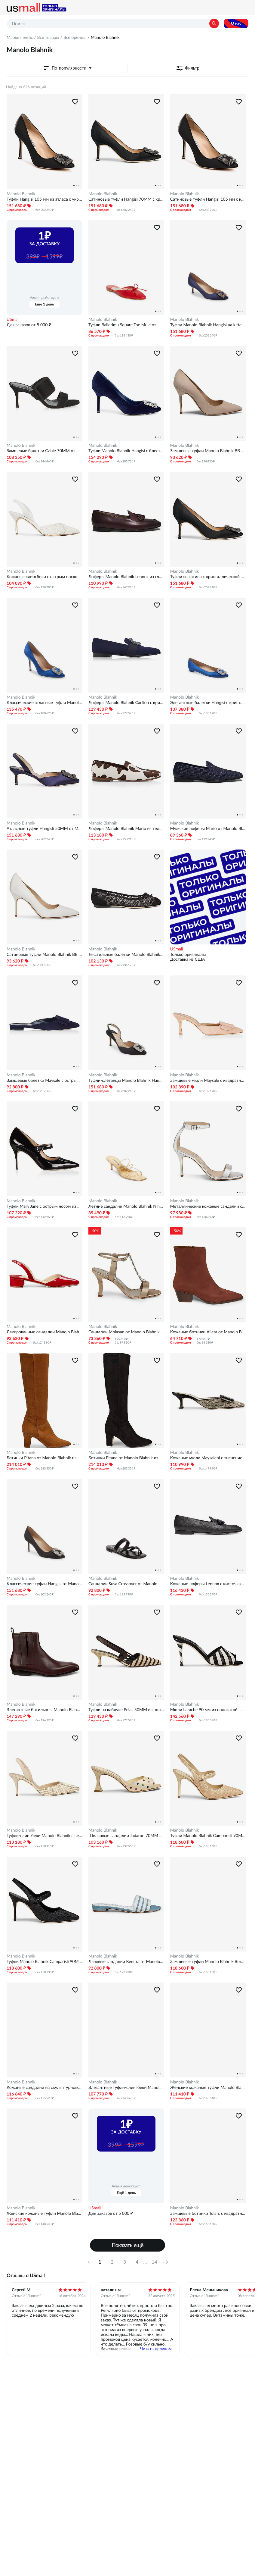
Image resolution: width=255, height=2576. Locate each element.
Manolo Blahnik (21, 193)
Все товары (48, 37)
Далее (167, 2262)
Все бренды (75, 37)
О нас (236, 23)
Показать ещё (127, 2245)
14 (154, 2262)
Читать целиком (156, 2348)
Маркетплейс (20, 37)
